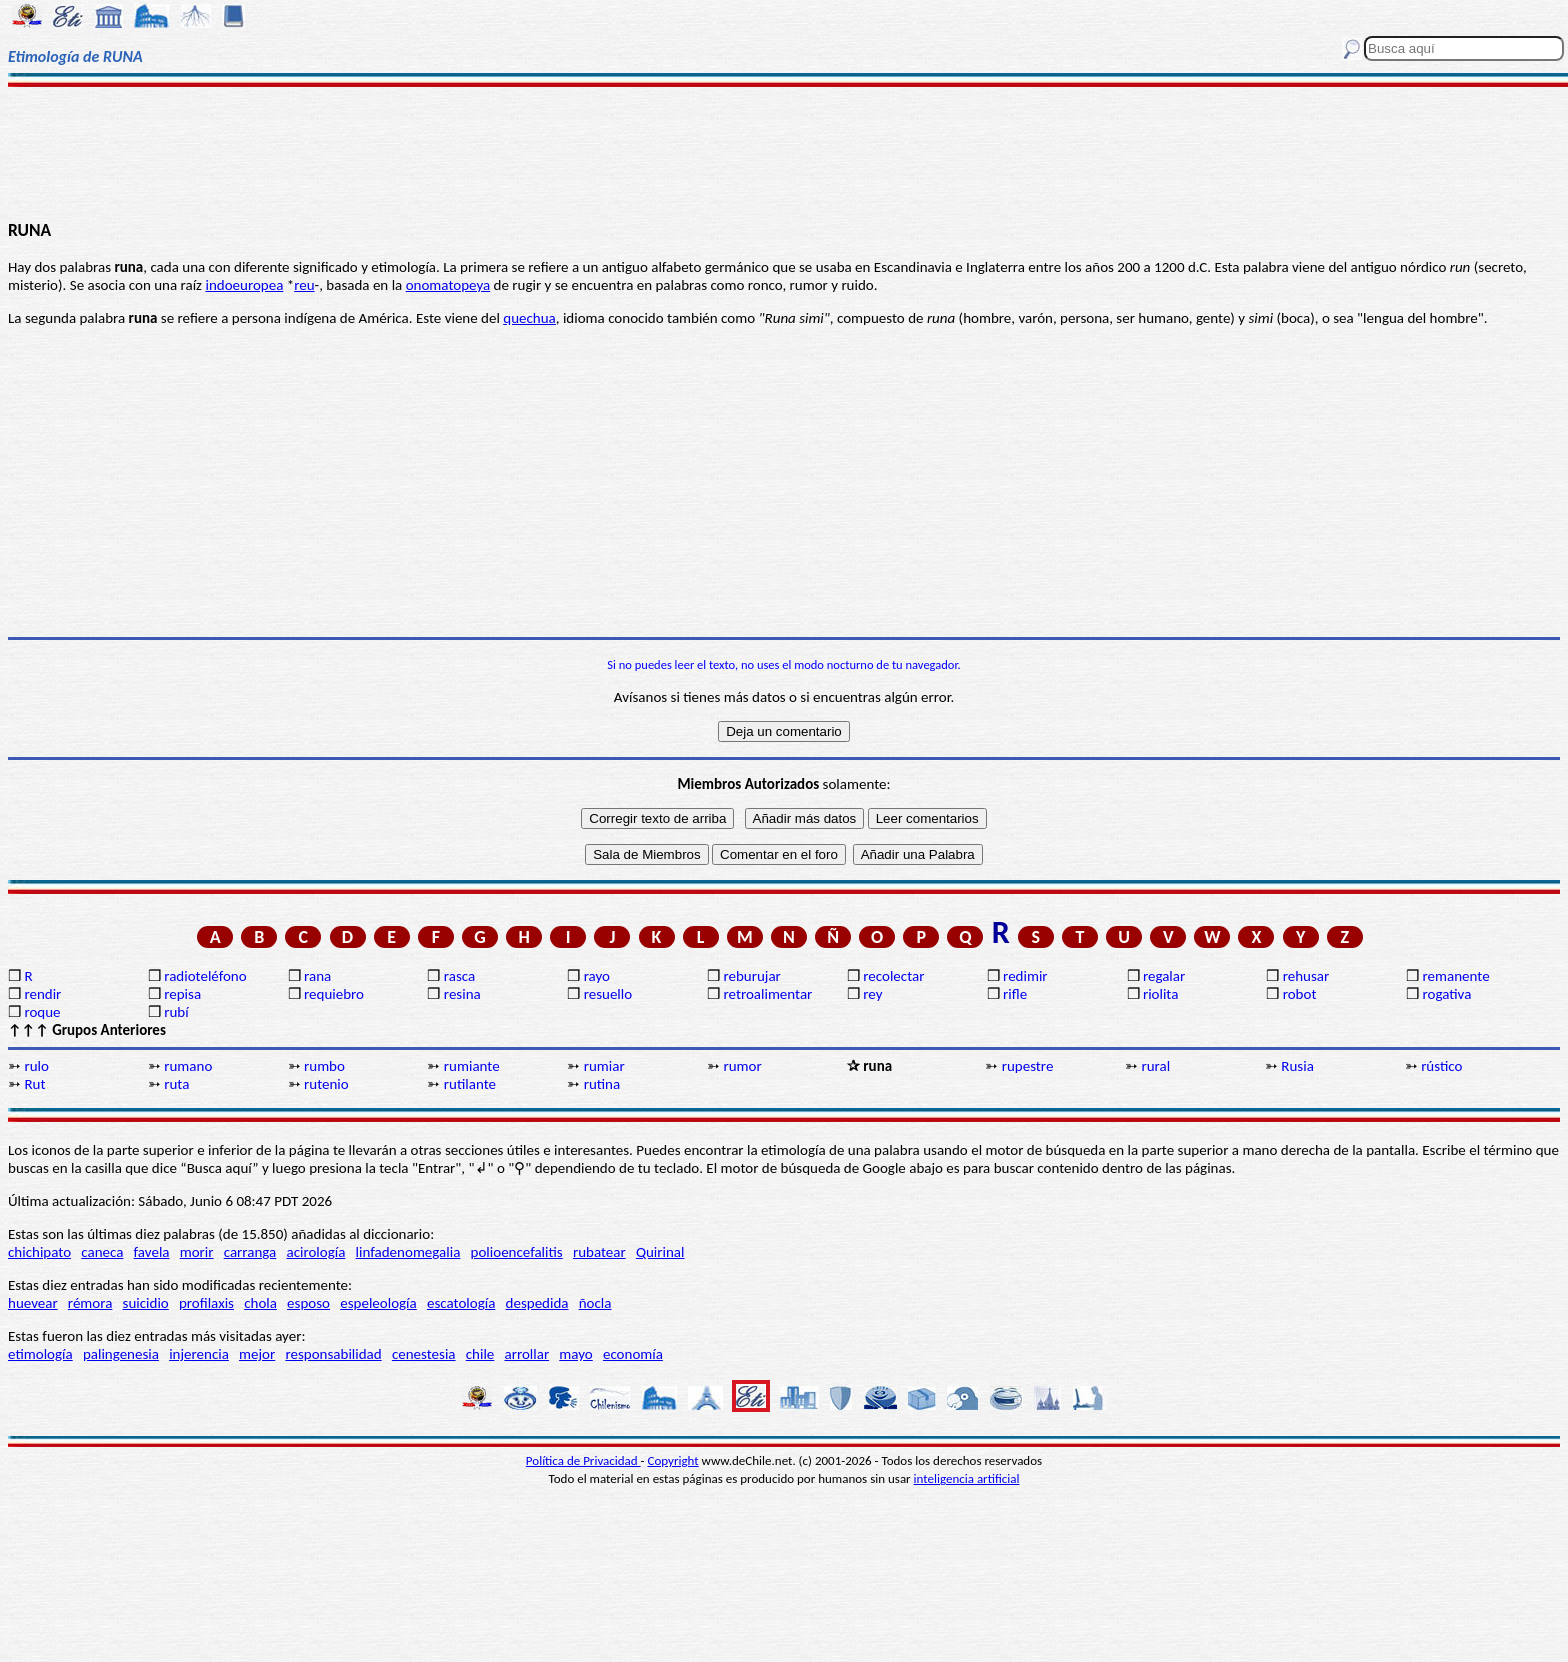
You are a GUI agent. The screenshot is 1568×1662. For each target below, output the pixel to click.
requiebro (334, 994)
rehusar (1306, 976)
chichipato (39, 1252)
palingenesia (121, 1354)
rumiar (604, 1066)
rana (317, 976)
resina (462, 994)
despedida (537, 1303)
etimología (40, 1354)
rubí (176, 1012)
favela (152, 1252)
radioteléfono (205, 976)
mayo (575, 1354)
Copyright (673, 1460)
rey (872, 994)
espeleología (378, 1303)
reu (304, 285)
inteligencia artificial (967, 1478)
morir (197, 1252)
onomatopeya (448, 285)
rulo (36, 1066)
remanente (1456, 976)
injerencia (199, 1354)
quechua (529, 318)
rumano (188, 1066)
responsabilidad (333, 1354)
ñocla (595, 1303)
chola (260, 1303)
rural (1156, 1066)
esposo (308, 1303)
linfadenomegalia (408, 1252)
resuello (608, 994)
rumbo (324, 1066)
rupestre (1028, 1066)
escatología (461, 1303)
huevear (33, 1303)
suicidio (146, 1303)
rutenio (326, 1084)
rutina (602, 1084)
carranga (250, 1252)
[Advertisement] (784, 152)
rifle (1015, 994)
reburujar (751, 976)
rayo (597, 976)
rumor (742, 1066)
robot (1300, 994)
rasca (459, 976)
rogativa (1447, 994)
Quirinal (660, 1252)
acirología (315, 1252)
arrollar (527, 1354)
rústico (1441, 1066)
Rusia (1297, 1066)
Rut (34, 1084)
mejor (257, 1354)
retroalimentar (767, 994)
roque (42, 1012)
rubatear (599, 1252)
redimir (1025, 976)
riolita (1161, 994)
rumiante (472, 1066)
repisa (182, 994)
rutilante (470, 1084)
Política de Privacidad (583, 1460)
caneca (102, 1252)
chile (480, 1354)
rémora (90, 1303)
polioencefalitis (517, 1252)
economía (633, 1354)
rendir (42, 994)
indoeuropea (244, 285)
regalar (1164, 976)
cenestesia (424, 1354)
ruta (176, 1084)
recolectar (893, 976)
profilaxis (206, 1303)
